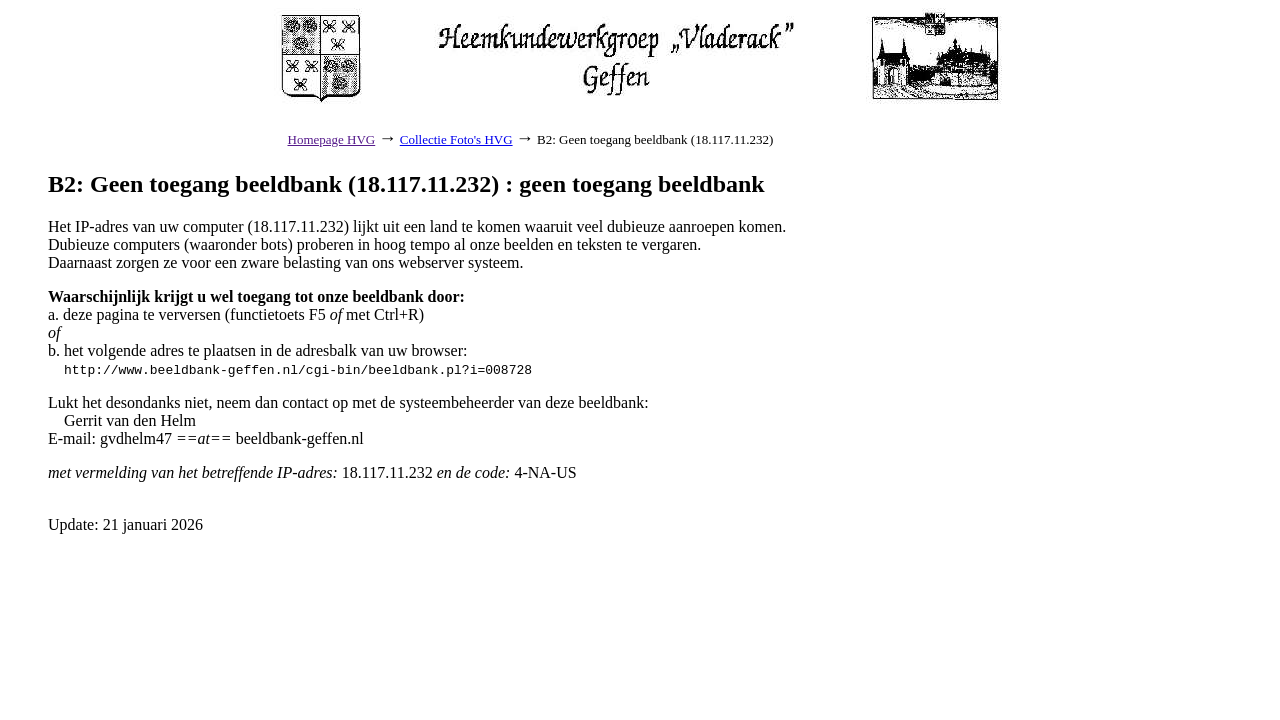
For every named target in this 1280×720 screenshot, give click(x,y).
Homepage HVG (332, 139)
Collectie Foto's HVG (456, 139)
